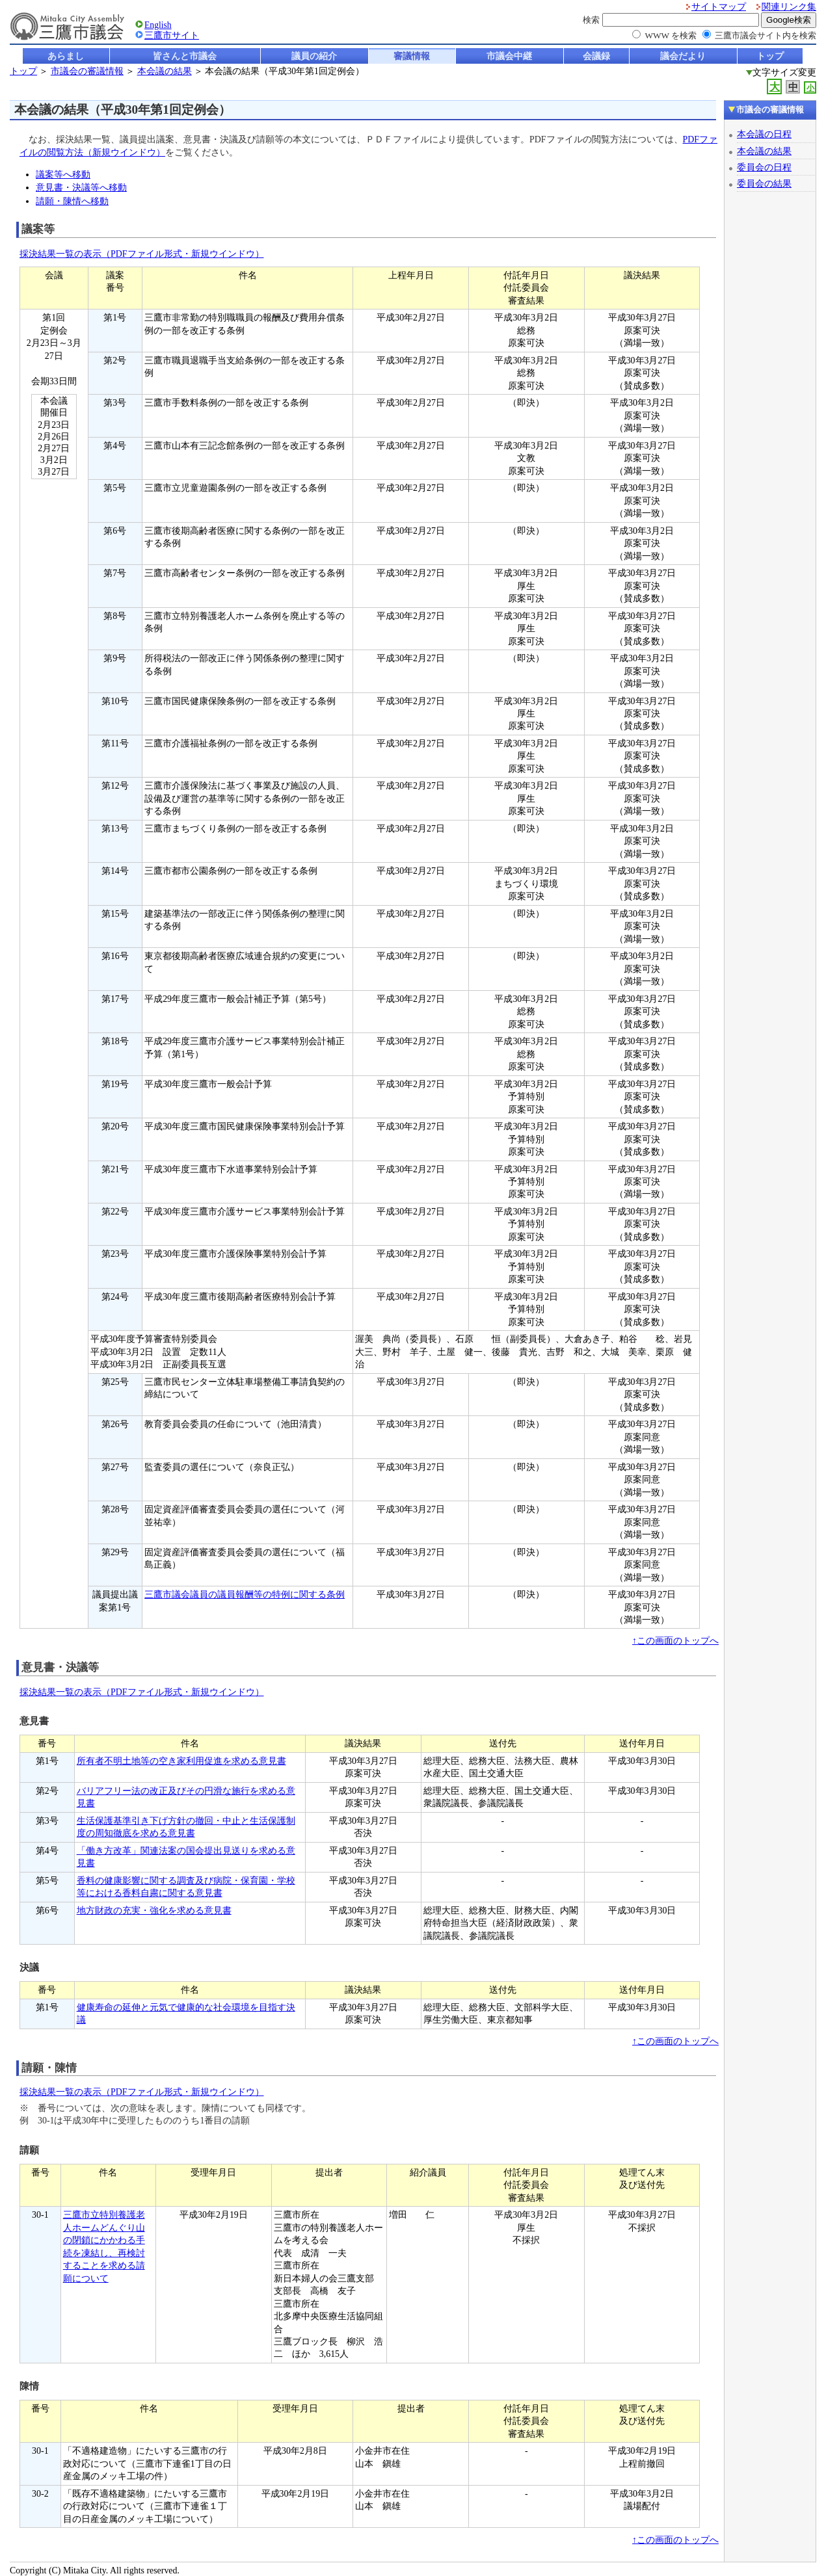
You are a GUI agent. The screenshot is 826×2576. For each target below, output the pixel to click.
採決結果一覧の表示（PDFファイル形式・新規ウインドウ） (142, 254)
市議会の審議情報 (87, 71)
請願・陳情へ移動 (72, 201)
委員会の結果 (764, 183)
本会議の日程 (764, 134)
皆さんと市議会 (185, 56)
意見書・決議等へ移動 (81, 187)
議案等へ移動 (63, 174)
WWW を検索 (671, 35)
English (158, 25)
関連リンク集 (789, 7)
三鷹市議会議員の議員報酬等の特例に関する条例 (244, 1594)
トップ (770, 56)
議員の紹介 (314, 56)
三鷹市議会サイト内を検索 (765, 35)
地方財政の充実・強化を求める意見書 (154, 1910)
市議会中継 (509, 56)
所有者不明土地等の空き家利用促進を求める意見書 (181, 1761)
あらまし (65, 56)
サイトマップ (718, 7)
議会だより (683, 56)
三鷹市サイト (171, 35)
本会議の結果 (164, 71)
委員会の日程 (764, 167)
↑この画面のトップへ (675, 1641)
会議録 (596, 56)
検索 (591, 20)
